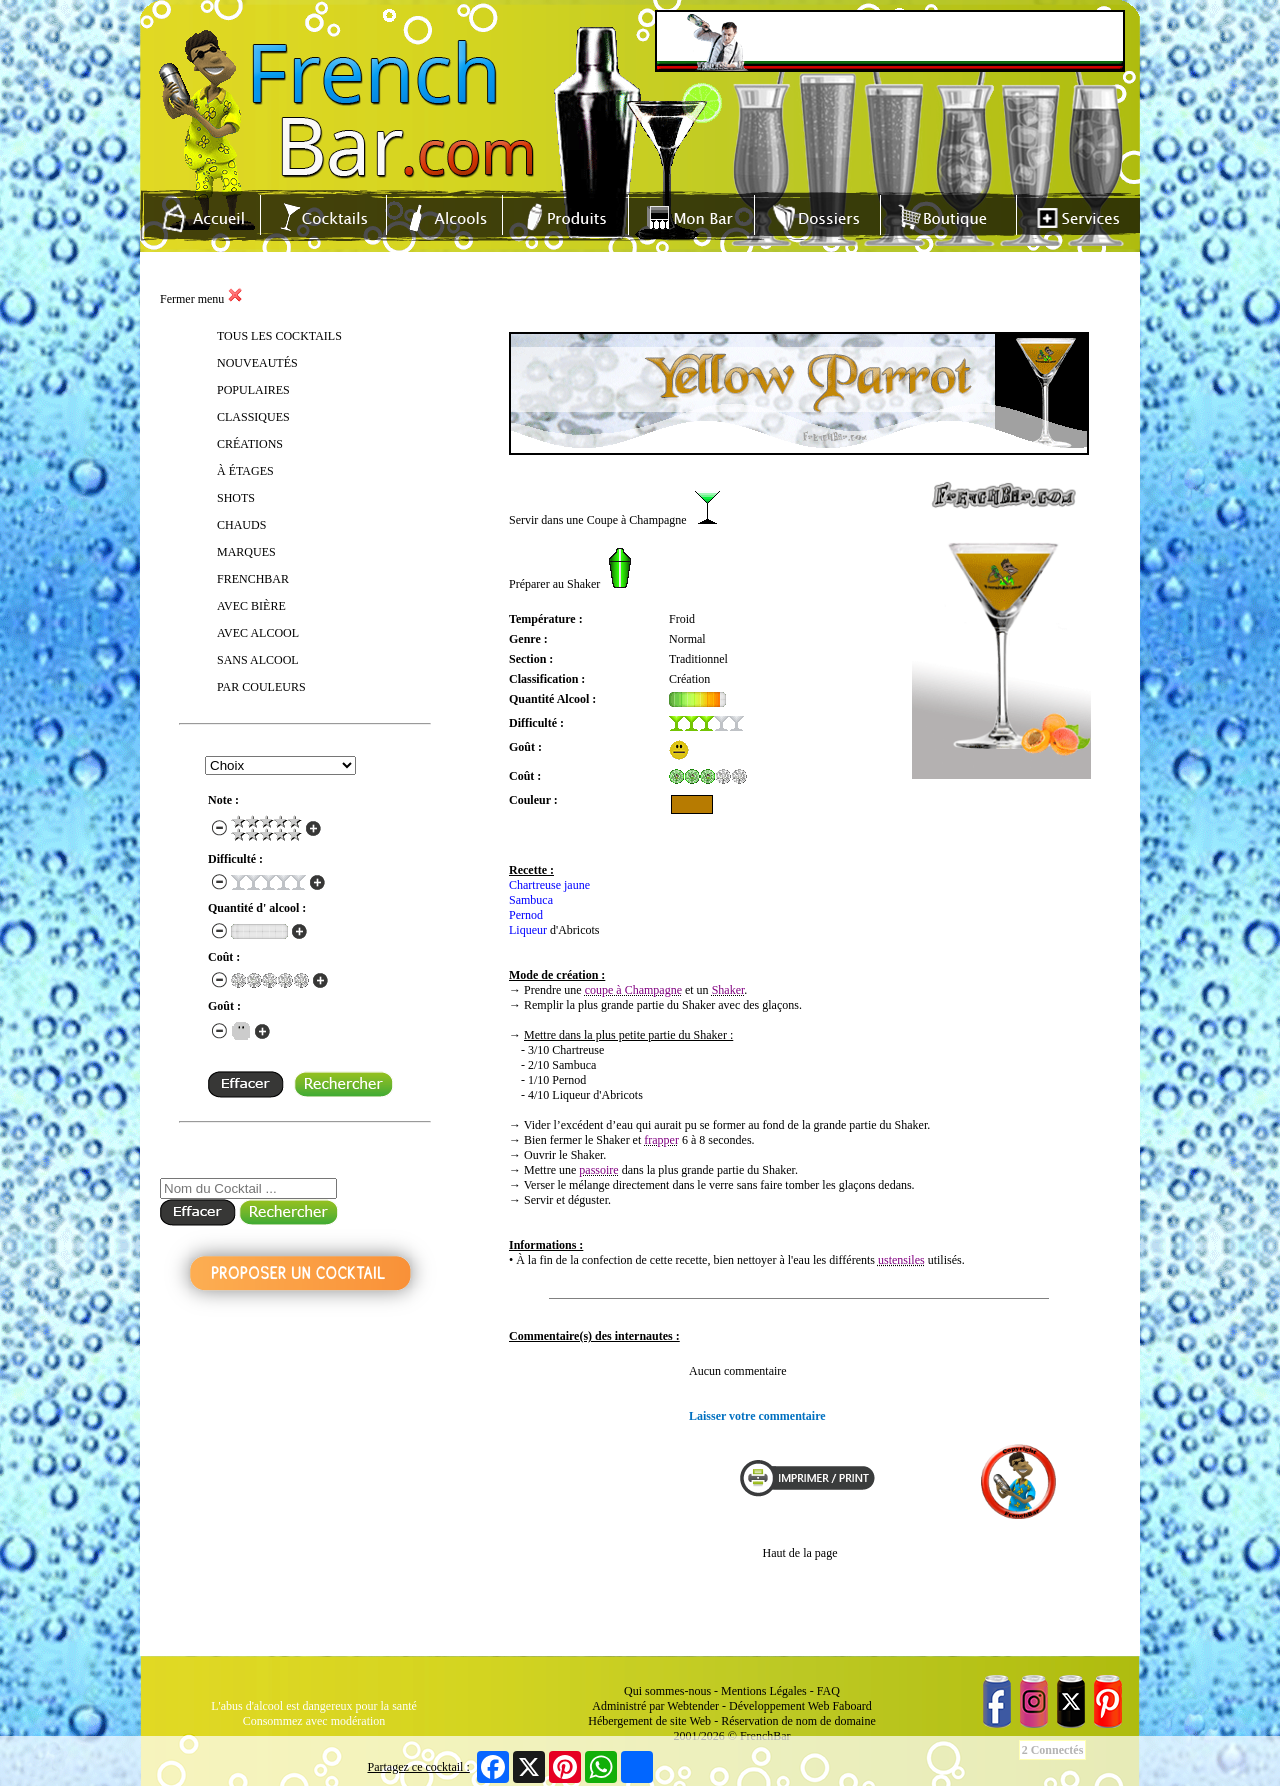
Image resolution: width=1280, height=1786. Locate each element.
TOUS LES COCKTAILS (279, 336)
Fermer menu (201, 299)
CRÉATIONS (250, 444)
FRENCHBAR (253, 579)
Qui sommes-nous (667, 1691)
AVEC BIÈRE (251, 606)
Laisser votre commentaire (757, 1416)
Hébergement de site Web (649, 1721)
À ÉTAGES (245, 471)
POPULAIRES (253, 390)
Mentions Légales (764, 1691)
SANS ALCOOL (258, 660)
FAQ (828, 1691)
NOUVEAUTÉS (257, 363)
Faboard (851, 1706)
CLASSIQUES (253, 417)
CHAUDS (241, 525)
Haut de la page (800, 1553)
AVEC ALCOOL (258, 633)
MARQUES (246, 552)
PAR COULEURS (261, 687)
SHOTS (236, 498)
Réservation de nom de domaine (798, 1721)
